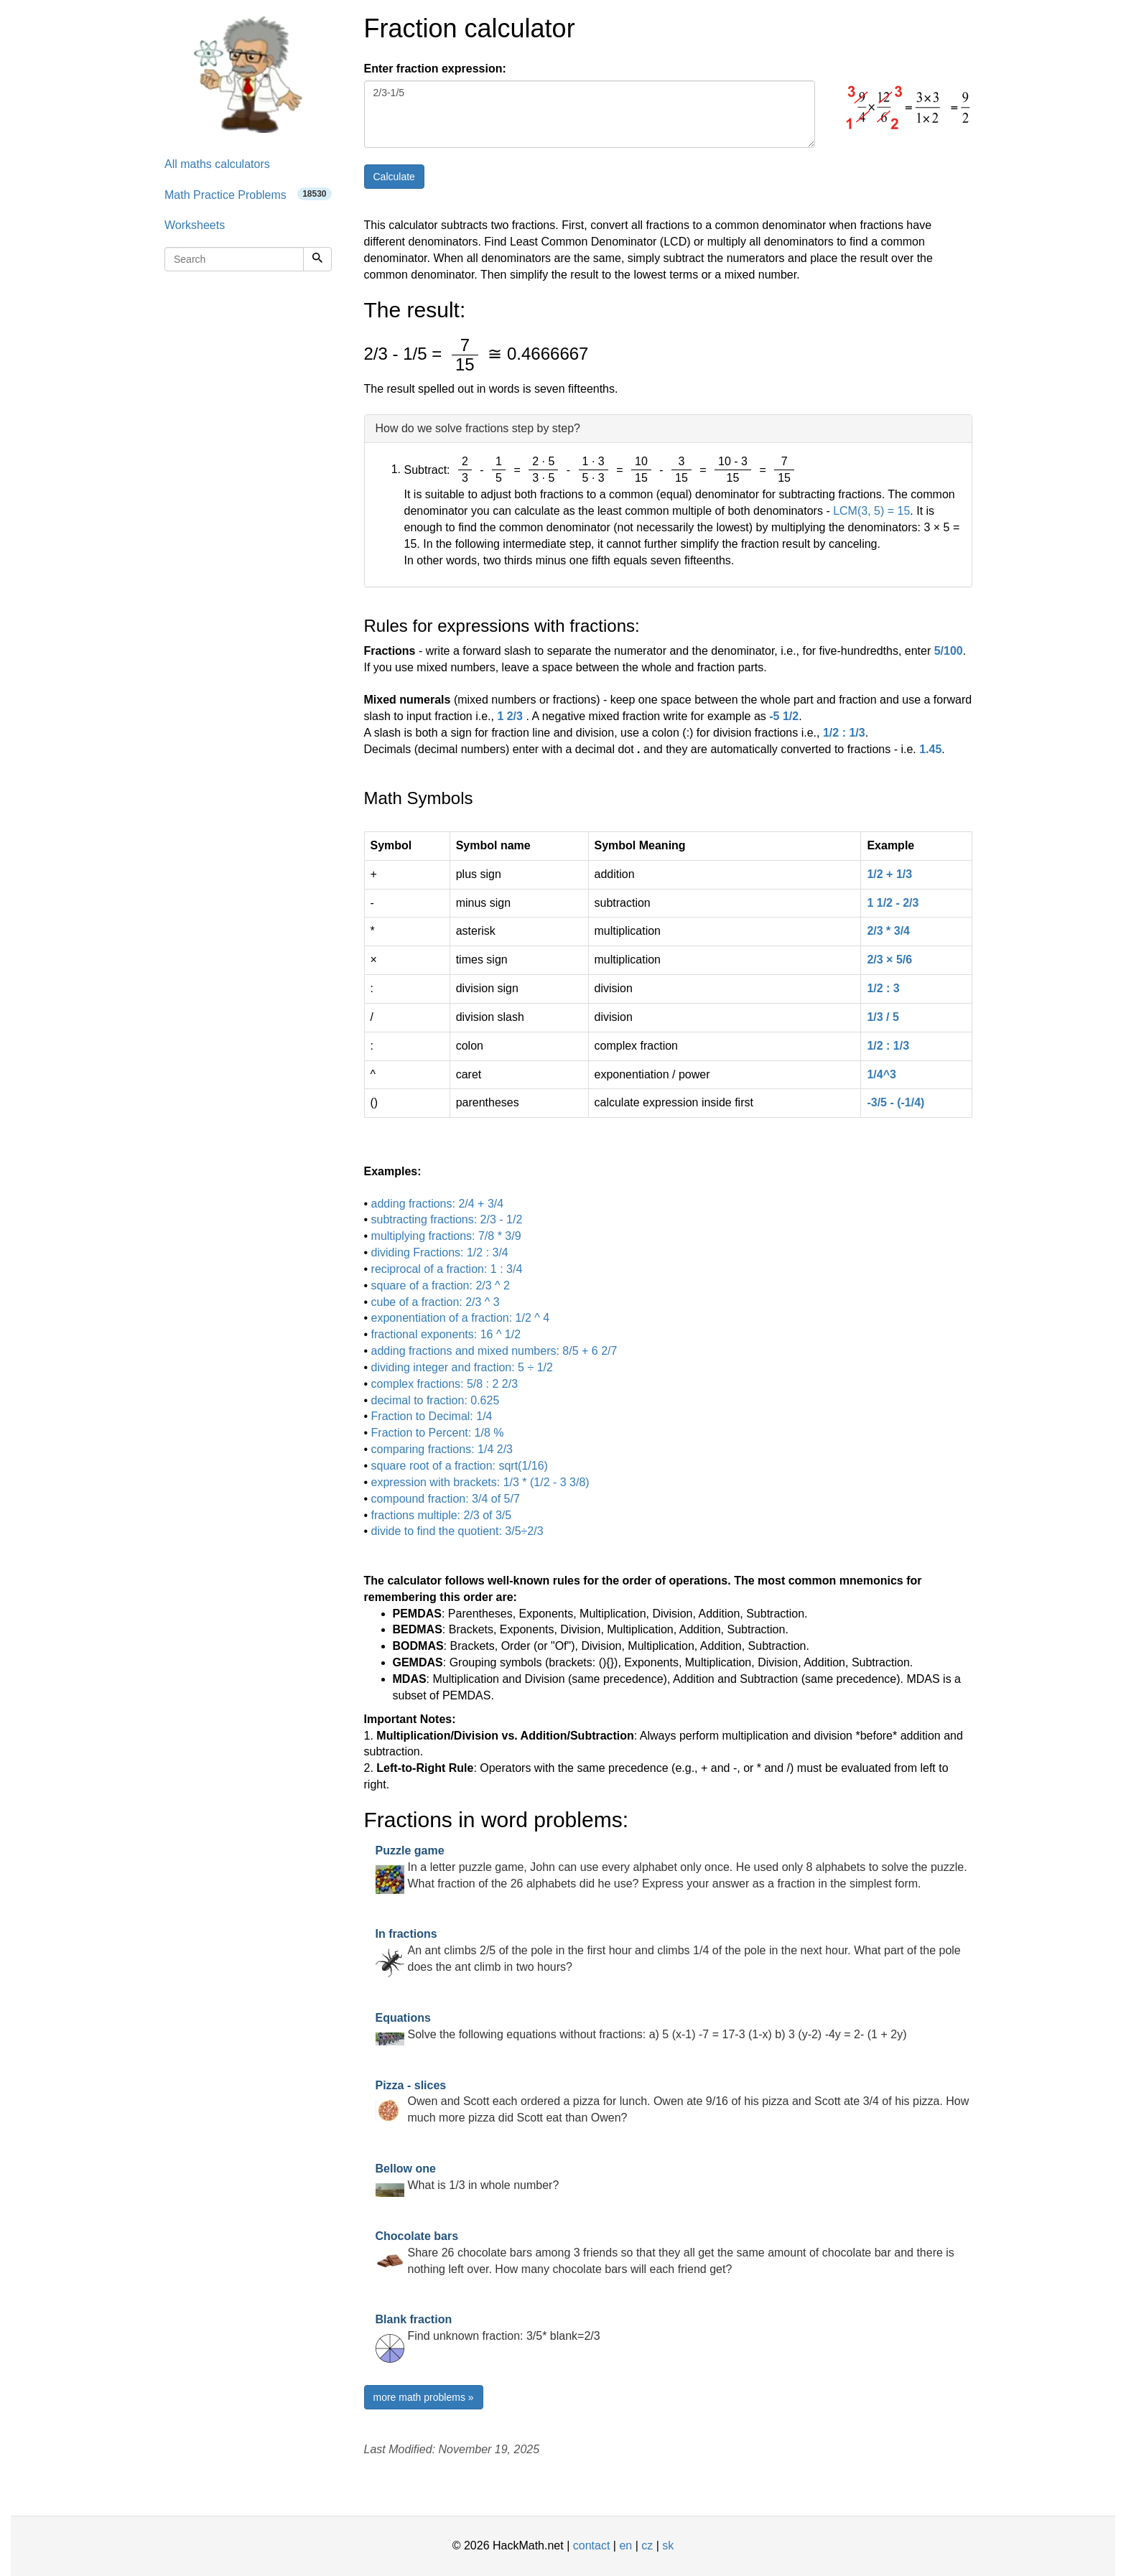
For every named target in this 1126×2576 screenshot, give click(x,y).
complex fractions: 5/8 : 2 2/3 (444, 1384)
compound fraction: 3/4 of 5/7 (445, 1499)
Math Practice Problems (248, 194)
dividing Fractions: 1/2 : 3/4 (439, 1252)
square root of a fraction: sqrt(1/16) (459, 1466)
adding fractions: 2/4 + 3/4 (437, 1204)
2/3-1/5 (589, 114)
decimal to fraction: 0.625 (435, 1400)
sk (668, 2545)
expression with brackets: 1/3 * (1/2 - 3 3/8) (480, 1482)
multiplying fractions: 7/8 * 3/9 (446, 1236)
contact (591, 2545)
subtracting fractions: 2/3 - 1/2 (447, 1219)
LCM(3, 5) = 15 (871, 511)
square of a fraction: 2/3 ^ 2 (440, 1285)
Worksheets (194, 225)
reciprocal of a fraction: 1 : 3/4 (447, 1269)
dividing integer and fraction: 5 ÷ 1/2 (462, 1367)
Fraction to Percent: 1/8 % (437, 1433)
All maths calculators (217, 164)
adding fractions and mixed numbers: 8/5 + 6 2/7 (494, 1351)
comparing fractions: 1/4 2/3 (442, 1449)
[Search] (317, 259)
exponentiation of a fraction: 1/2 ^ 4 (460, 1318)
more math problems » (423, 2397)
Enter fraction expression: (435, 68)
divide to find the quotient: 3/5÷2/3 (457, 1531)
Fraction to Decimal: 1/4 (432, 1416)
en (625, 2545)
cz (647, 2545)
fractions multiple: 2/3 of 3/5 (441, 1515)
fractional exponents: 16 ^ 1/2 (446, 1334)
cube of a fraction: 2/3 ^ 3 (435, 1302)
